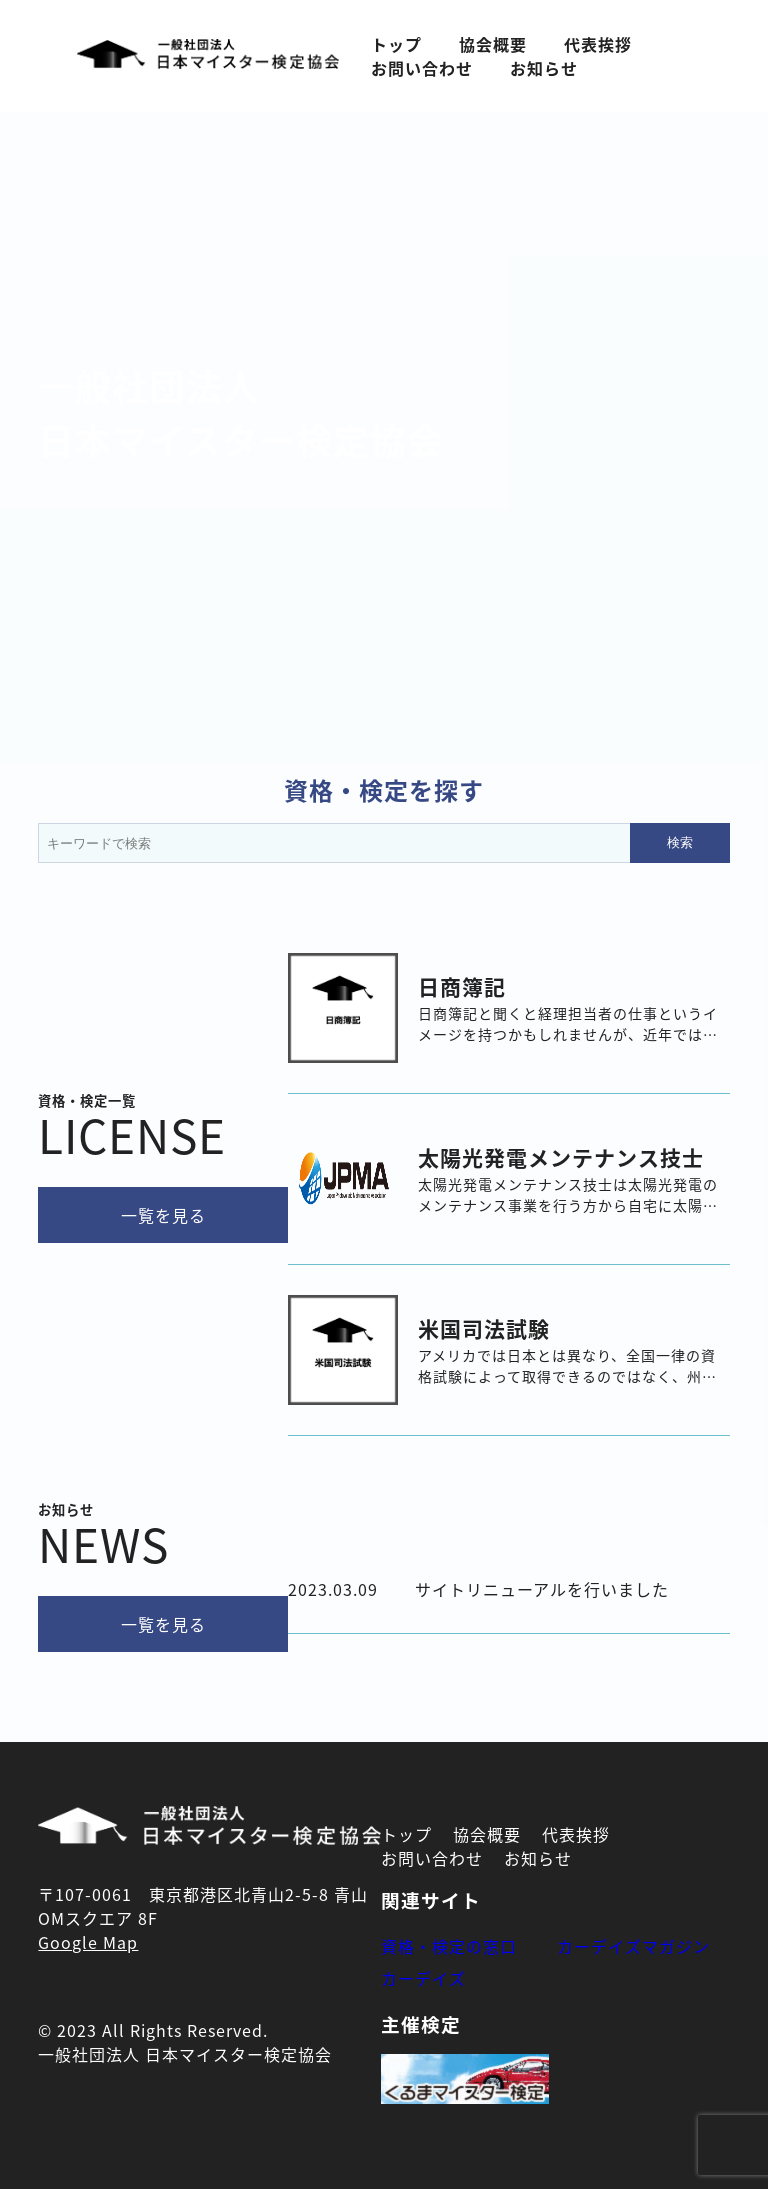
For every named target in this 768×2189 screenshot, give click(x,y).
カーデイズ (423, 1978)
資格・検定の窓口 (449, 1946)
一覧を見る (163, 1215)
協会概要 (493, 44)
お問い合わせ (422, 68)
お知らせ (544, 68)
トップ (396, 44)
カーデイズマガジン (633, 1946)
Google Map (88, 1942)
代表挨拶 (598, 44)
